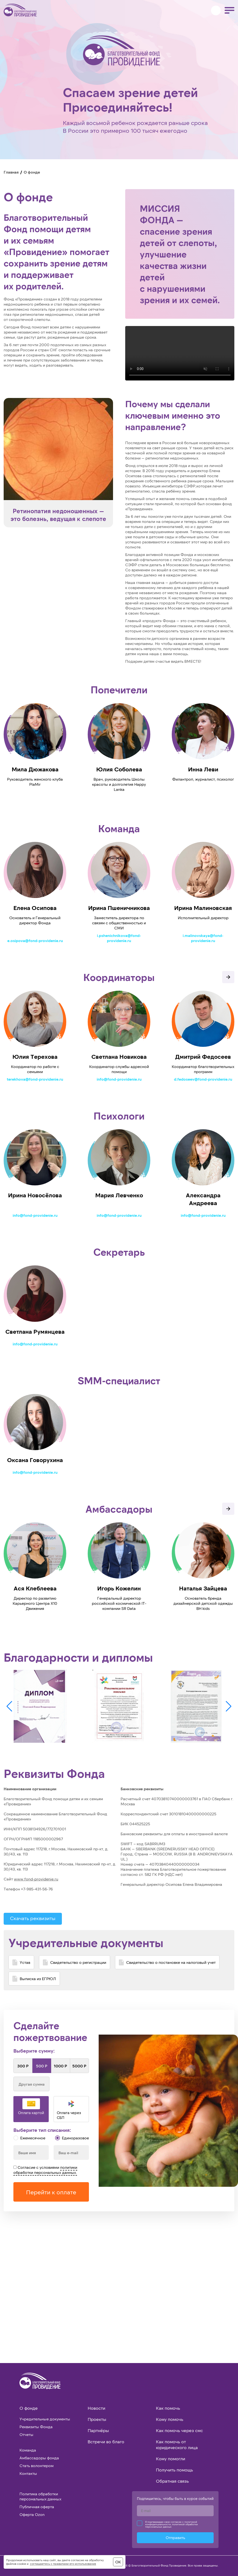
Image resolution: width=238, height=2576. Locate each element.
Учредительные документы (44, 2419)
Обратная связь (172, 2481)
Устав (25, 1962)
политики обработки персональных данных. (45, 2170)
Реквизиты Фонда (36, 2426)
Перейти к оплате (51, 2192)
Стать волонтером (36, 2465)
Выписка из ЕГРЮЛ (38, 1978)
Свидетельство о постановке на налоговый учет (171, 1962)
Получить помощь (174, 2469)
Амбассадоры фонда (39, 2457)
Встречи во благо (106, 2441)
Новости (96, 2408)
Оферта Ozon (32, 2514)
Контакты (28, 2473)
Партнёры (98, 2430)
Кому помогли (170, 2458)
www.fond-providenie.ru (36, 1879)
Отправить (175, 2537)
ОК (118, 2561)
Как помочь (168, 2408)
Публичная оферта (36, 2506)
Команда (27, 2450)
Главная (11, 172)
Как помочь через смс (179, 2430)
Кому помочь (169, 2419)
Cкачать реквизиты (33, 1918)
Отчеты (26, 2434)
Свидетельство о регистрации (78, 1962)
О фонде (28, 2408)
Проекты (97, 2419)
